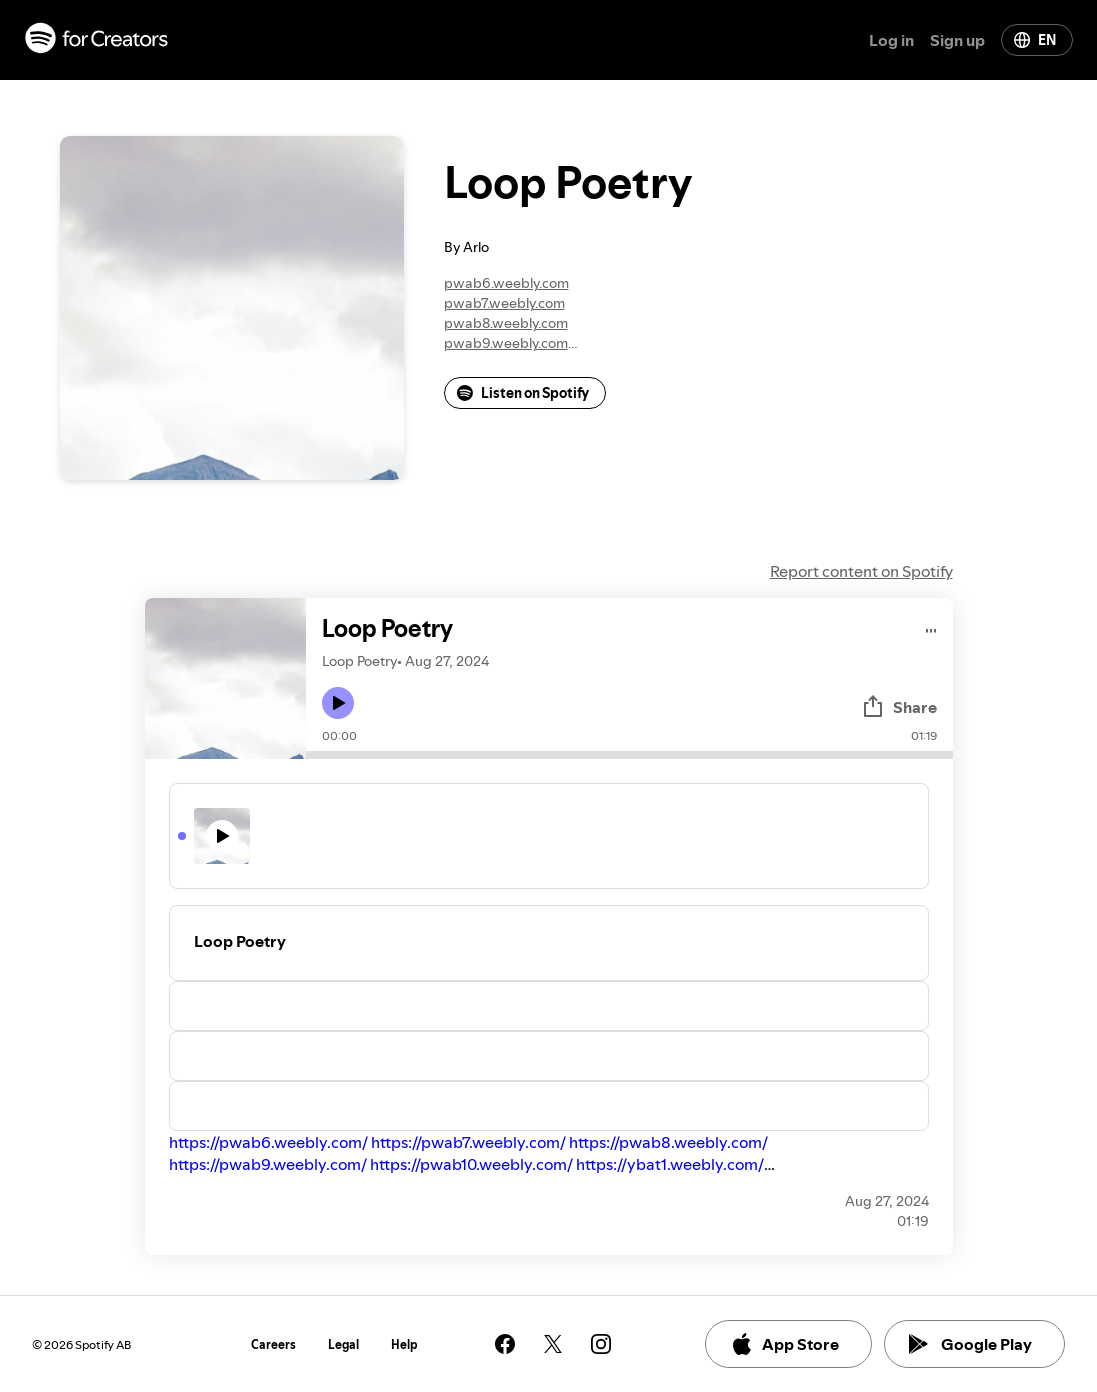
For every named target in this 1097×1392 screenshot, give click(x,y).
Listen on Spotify (523, 393)
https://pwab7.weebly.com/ (468, 1142)
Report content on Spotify (861, 571)
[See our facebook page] (505, 1344)
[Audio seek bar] (629, 755)
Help (404, 1344)
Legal (343, 1344)
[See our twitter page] (553, 1344)
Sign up (957, 40)
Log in (891, 40)
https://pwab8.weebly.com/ (668, 1142)
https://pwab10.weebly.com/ (471, 1164)
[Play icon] (338, 703)
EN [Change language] (1035, 40)
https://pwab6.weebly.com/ (268, 1142)
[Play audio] (931, 627)
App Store (784, 1344)
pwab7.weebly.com (504, 303)
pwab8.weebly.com (506, 323)
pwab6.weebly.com (506, 283)
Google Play (970, 1344)
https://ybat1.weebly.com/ (670, 1164)
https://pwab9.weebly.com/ (268, 1164)
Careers (273, 1344)
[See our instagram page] (601, 1344)
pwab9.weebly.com (506, 343)
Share (899, 707)
